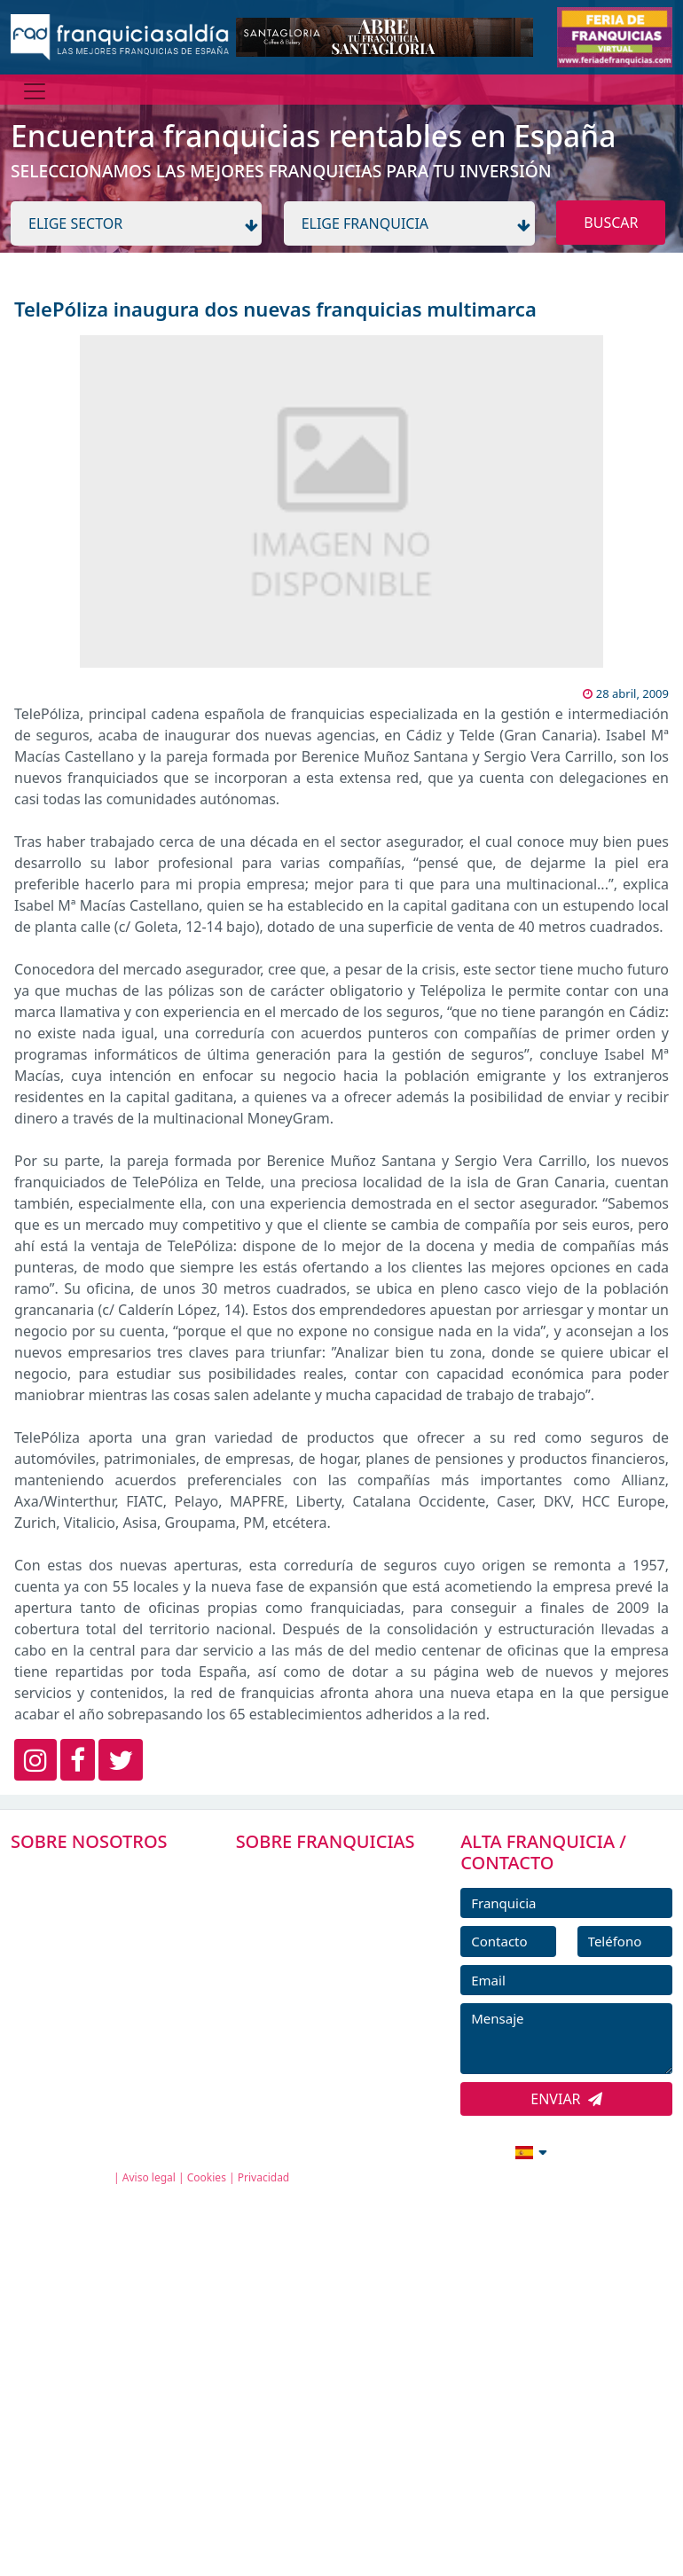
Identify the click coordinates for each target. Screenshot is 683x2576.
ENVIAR (566, 2099)
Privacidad (264, 2177)
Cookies (206, 2177)
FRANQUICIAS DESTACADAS (337, 1952)
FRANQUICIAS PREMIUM (328, 1872)
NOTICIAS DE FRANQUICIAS (337, 1992)
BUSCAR (611, 222)
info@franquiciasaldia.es (378, 2150)
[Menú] (35, 91)
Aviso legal (149, 2177)
